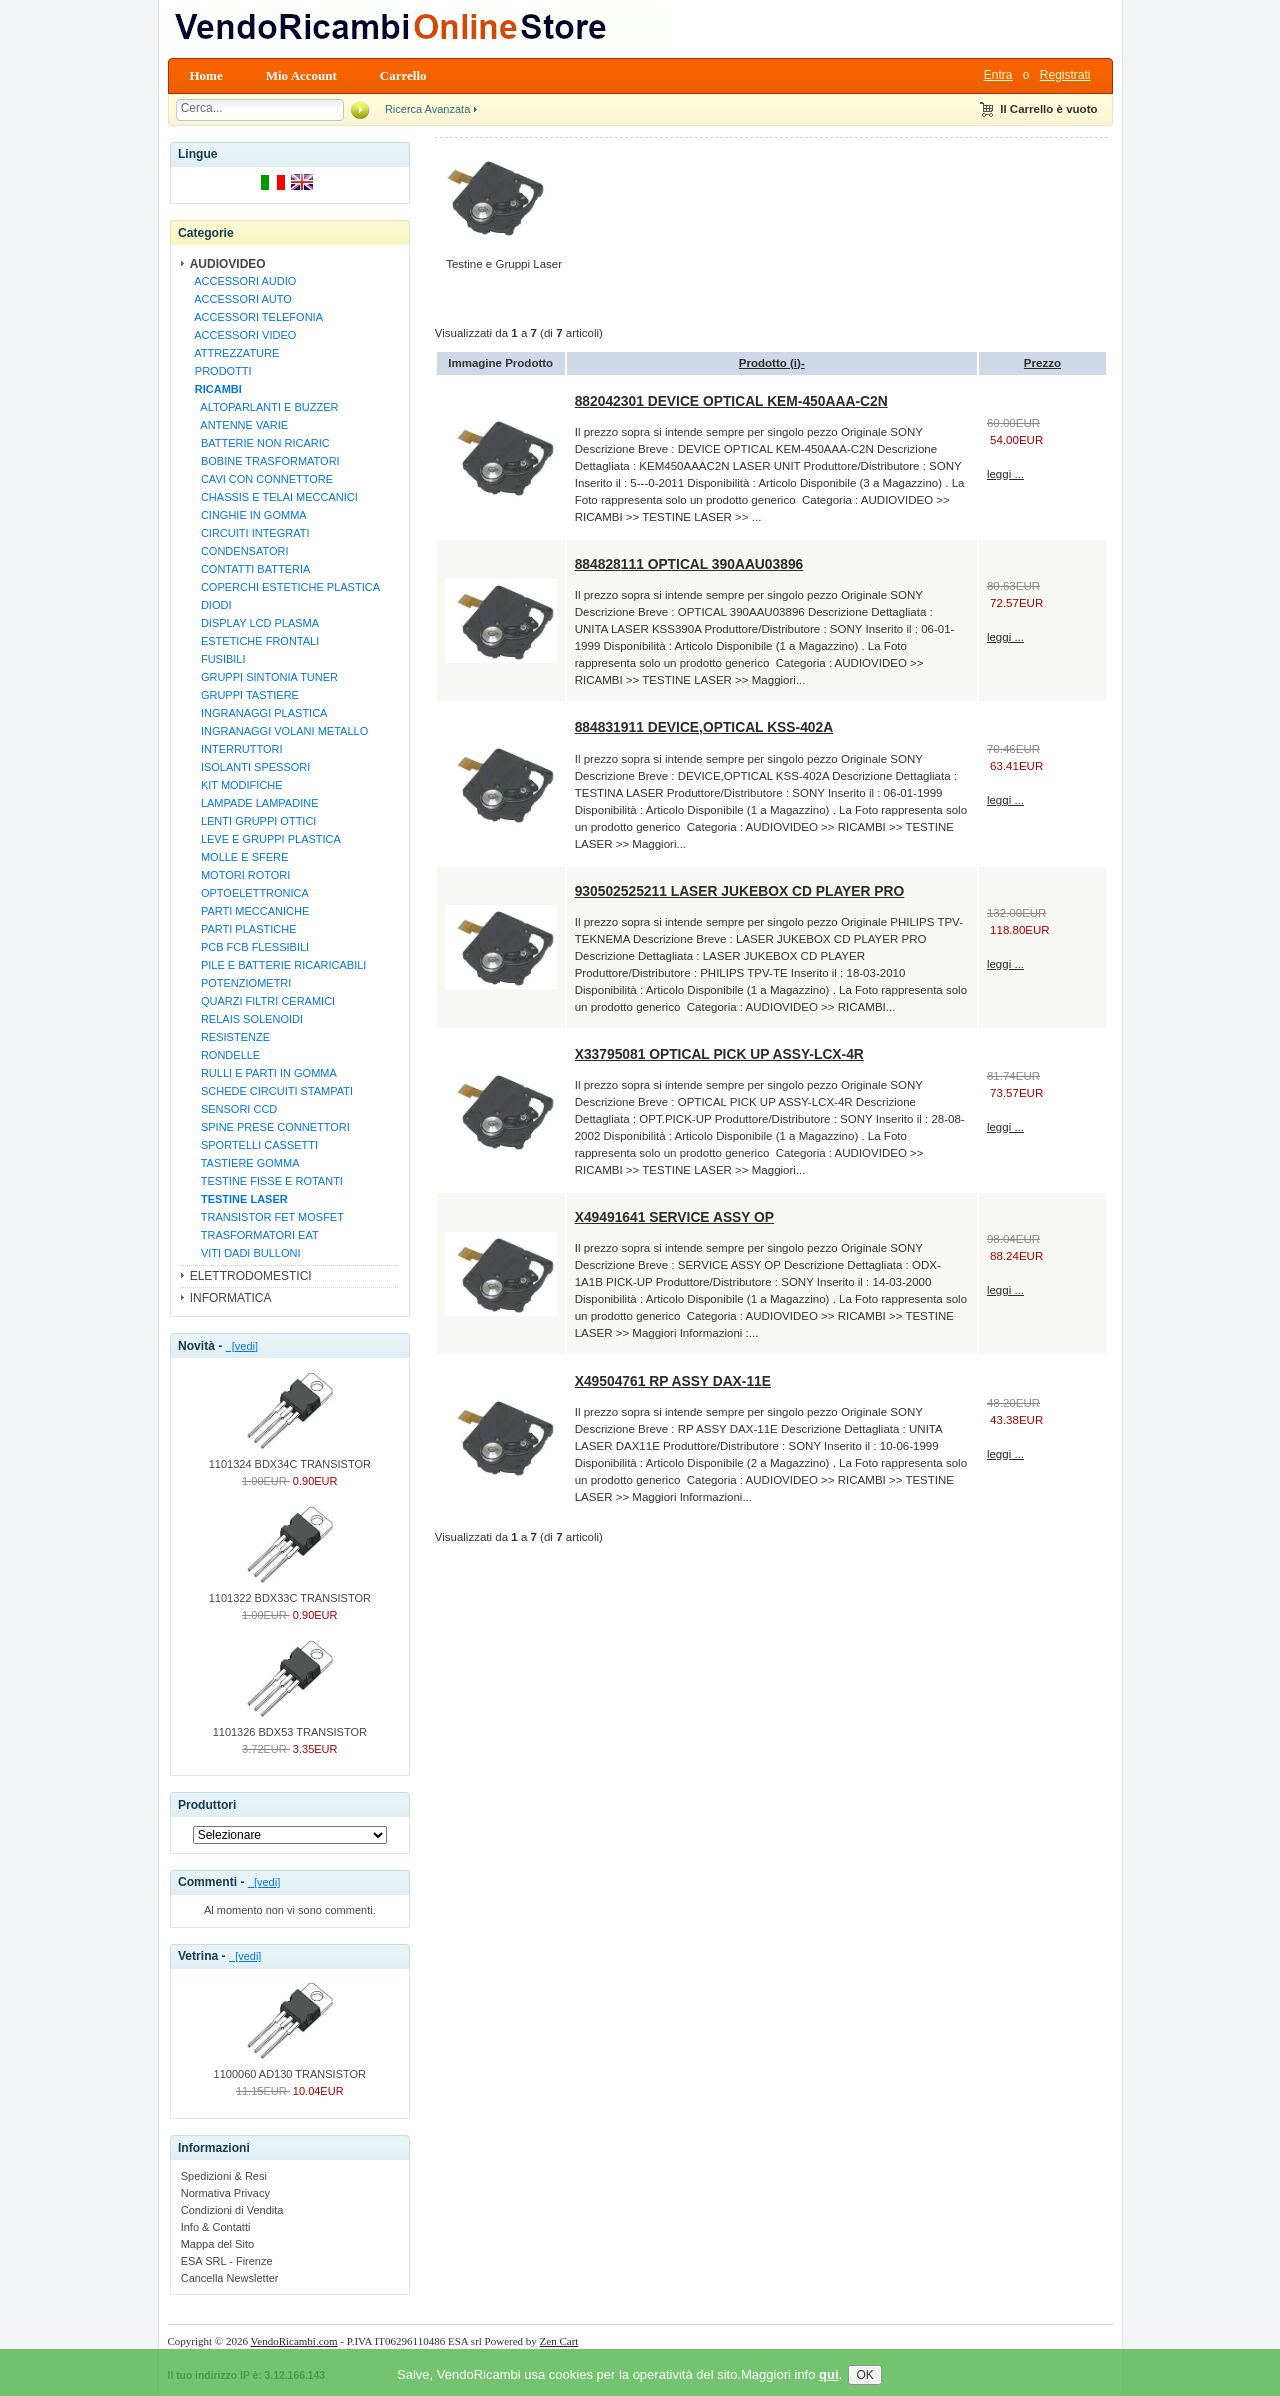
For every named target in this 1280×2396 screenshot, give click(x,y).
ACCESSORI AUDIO (243, 281)
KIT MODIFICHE (236, 785)
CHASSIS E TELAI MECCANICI (273, 497)
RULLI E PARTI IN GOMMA (263, 1073)
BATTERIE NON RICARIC (259, 443)
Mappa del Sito (217, 2244)
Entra (998, 75)
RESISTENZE (229, 1037)
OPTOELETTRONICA (249, 893)
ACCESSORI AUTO (240, 299)
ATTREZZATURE (234, 353)
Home (206, 75)
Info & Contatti (216, 2227)
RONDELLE (225, 1055)
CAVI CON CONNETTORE (261, 479)
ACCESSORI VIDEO (243, 335)
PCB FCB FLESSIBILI (249, 947)
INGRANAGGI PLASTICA (258, 713)
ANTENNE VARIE (238, 425)
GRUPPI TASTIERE (244, 695)
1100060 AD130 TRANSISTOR (290, 2068)
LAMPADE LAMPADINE (254, 803)
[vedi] (242, 1346)
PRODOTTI (220, 371)
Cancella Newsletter (230, 2278)
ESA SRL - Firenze (227, 2261)
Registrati (1065, 75)
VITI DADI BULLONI (245, 1253)
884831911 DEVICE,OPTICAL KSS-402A (704, 727)
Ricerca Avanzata (427, 109)
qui (829, 2386)
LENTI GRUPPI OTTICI (253, 821)
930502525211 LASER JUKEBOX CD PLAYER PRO (740, 891)
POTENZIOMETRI (240, 983)
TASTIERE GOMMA (244, 1163)
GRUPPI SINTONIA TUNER (263, 677)
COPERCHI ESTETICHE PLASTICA (284, 587)
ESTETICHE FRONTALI (254, 641)
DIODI (210, 605)
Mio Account (301, 75)
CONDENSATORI (239, 551)
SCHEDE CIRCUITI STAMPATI (271, 1091)
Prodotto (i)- (772, 363)
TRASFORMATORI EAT (254, 1235)
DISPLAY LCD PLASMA (254, 623)
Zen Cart (559, 2341)
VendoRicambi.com (294, 2341)
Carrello (403, 75)
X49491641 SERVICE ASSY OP (674, 1217)
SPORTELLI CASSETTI (253, 1145)
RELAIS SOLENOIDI (246, 1019)
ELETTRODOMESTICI (251, 1276)
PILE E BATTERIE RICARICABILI (278, 965)
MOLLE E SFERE (239, 857)
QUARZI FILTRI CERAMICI (262, 1001)
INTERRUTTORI (236, 749)
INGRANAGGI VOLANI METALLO (279, 731)
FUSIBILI (217, 659)
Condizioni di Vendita (232, 2210)
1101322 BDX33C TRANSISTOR (290, 1592)
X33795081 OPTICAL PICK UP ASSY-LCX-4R (719, 1054)
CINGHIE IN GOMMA (248, 515)
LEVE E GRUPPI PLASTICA (265, 839)
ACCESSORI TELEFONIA (256, 317)
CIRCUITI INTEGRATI (249, 533)
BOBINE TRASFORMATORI (264, 461)
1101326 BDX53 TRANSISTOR (290, 1726)
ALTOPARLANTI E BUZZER (264, 407)
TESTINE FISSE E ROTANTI (266, 1181)
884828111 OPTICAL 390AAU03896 (689, 564)
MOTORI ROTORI (240, 875)
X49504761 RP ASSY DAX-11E (673, 1381)
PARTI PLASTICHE (243, 929)
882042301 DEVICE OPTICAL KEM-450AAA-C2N (731, 401)
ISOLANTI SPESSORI (250, 767)
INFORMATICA (231, 1298)
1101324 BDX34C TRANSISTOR (290, 1458)
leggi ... (1005, 474)
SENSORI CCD (233, 1109)
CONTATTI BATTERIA (250, 569)
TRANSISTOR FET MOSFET (266, 1217)
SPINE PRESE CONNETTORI (269, 1127)
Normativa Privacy (225, 2193)
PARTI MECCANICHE (249, 911)
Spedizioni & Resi (224, 2176)
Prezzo (1042, 363)
